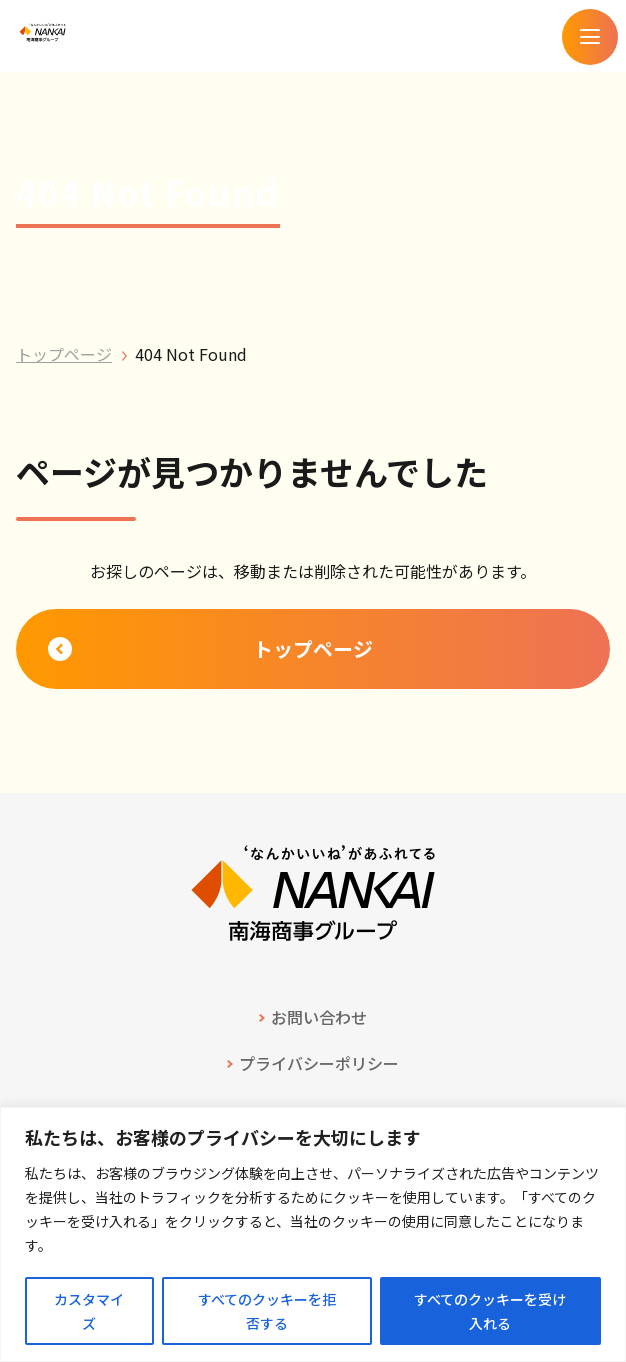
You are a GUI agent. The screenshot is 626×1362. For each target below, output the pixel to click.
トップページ (64, 354)
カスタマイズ (89, 1311)
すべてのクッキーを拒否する (267, 1311)
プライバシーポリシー (319, 1063)
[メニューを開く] (590, 37)
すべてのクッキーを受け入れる (490, 1311)
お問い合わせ (319, 1017)
